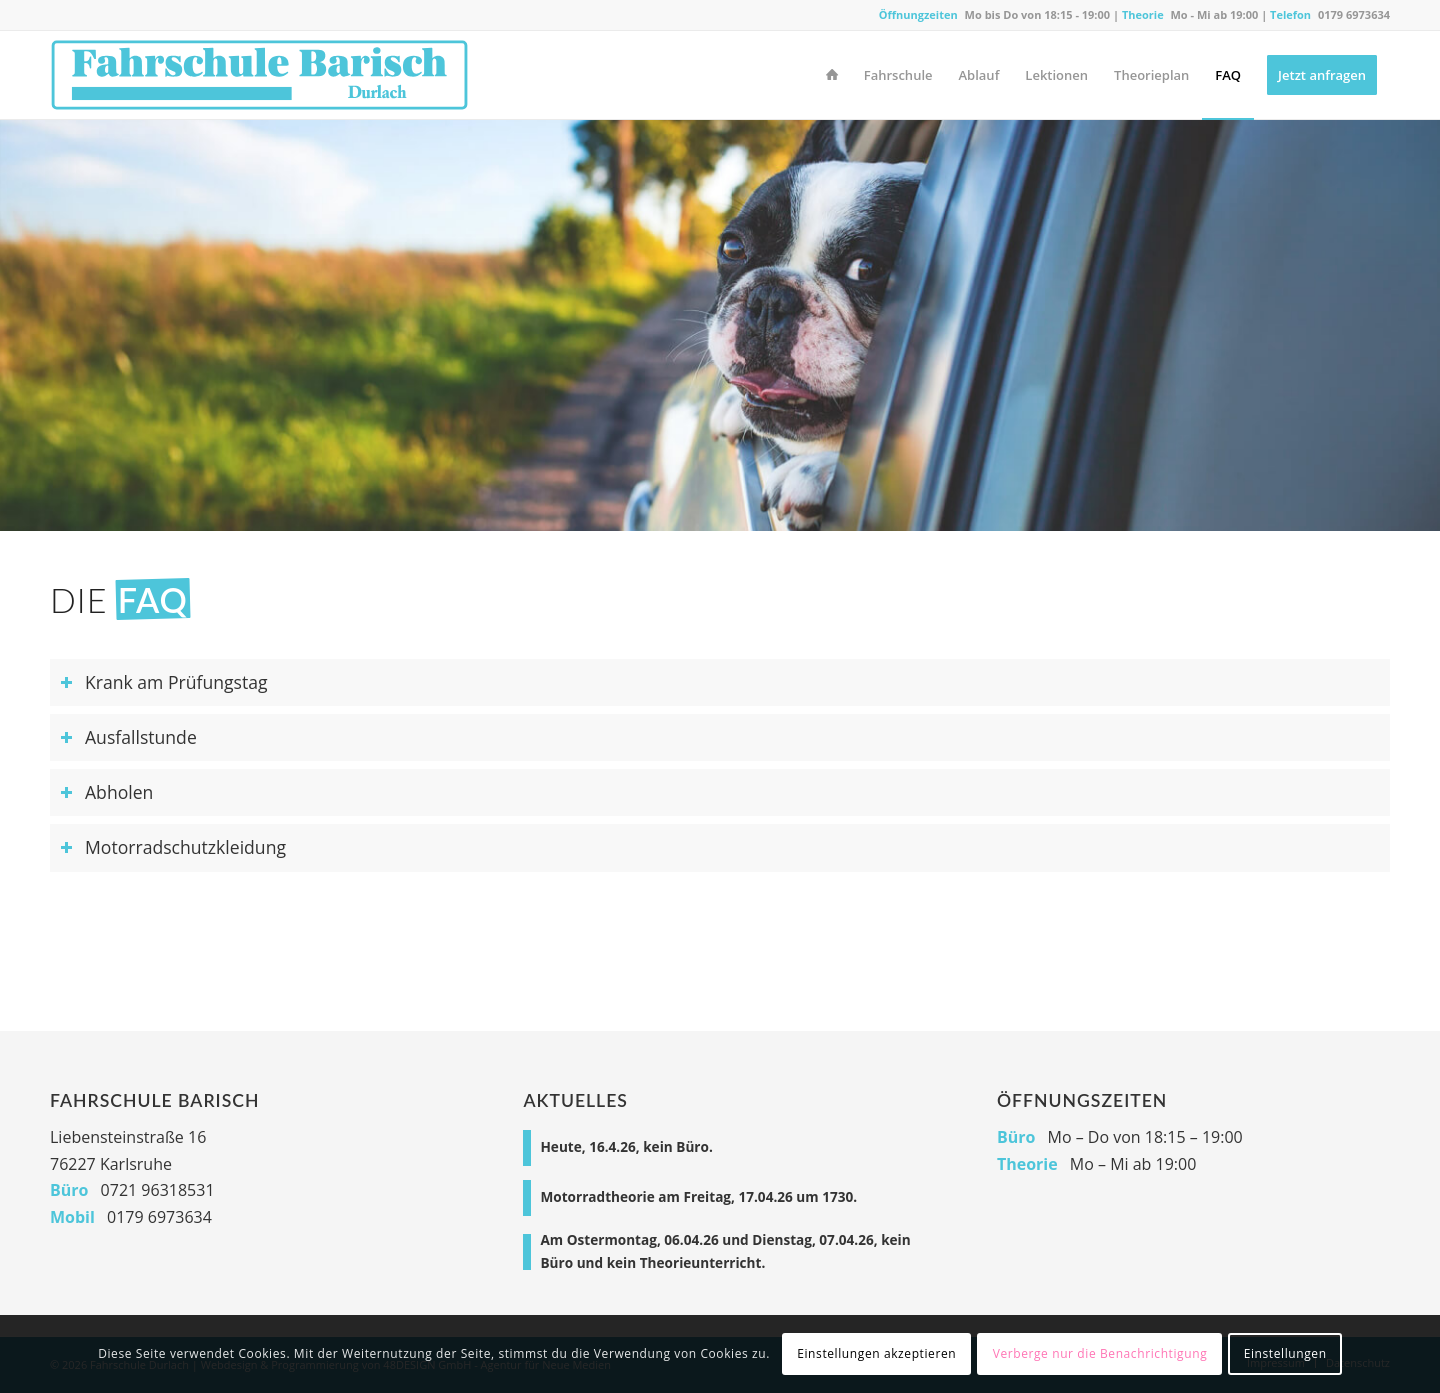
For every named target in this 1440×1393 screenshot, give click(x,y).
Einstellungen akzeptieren (876, 1353)
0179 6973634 (1354, 14)
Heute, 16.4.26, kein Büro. (626, 1146)
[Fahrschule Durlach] (259, 75)
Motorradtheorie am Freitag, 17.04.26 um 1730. (698, 1196)
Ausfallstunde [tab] (128, 737)
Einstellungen (1285, 1353)
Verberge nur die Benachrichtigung (1100, 1353)
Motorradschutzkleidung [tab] (173, 847)
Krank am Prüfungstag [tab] (164, 682)
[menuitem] (832, 75)
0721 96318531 (158, 1190)
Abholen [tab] (106, 792)
